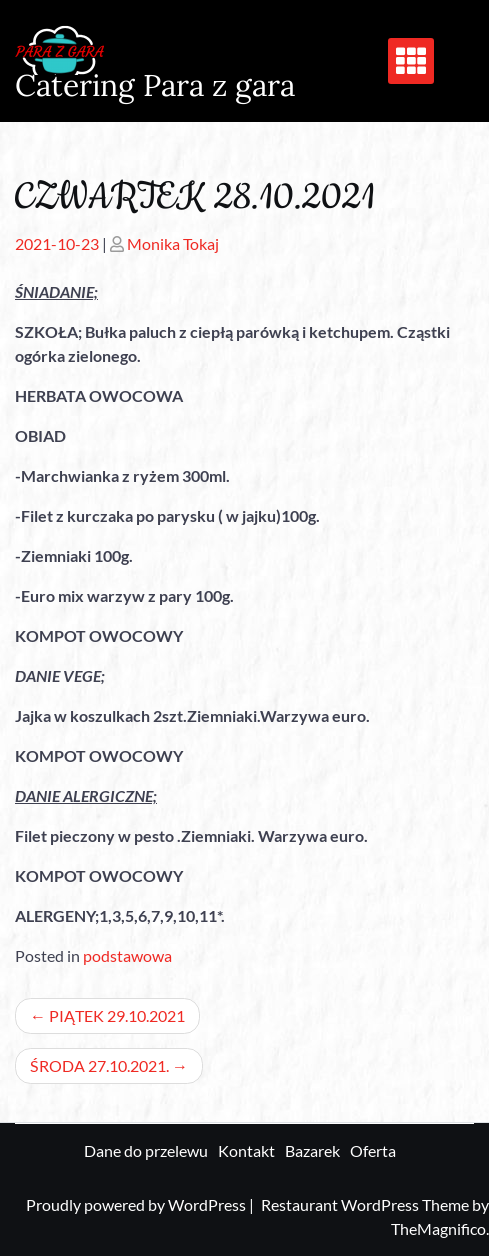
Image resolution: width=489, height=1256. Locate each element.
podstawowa (127, 955)
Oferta (373, 1150)
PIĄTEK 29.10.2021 (117, 1015)
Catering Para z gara (155, 85)
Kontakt (246, 1150)
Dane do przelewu (146, 1150)
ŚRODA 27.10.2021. (99, 1065)
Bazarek (312, 1150)
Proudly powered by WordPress (137, 1204)
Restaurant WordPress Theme (366, 1204)
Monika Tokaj (173, 243)
